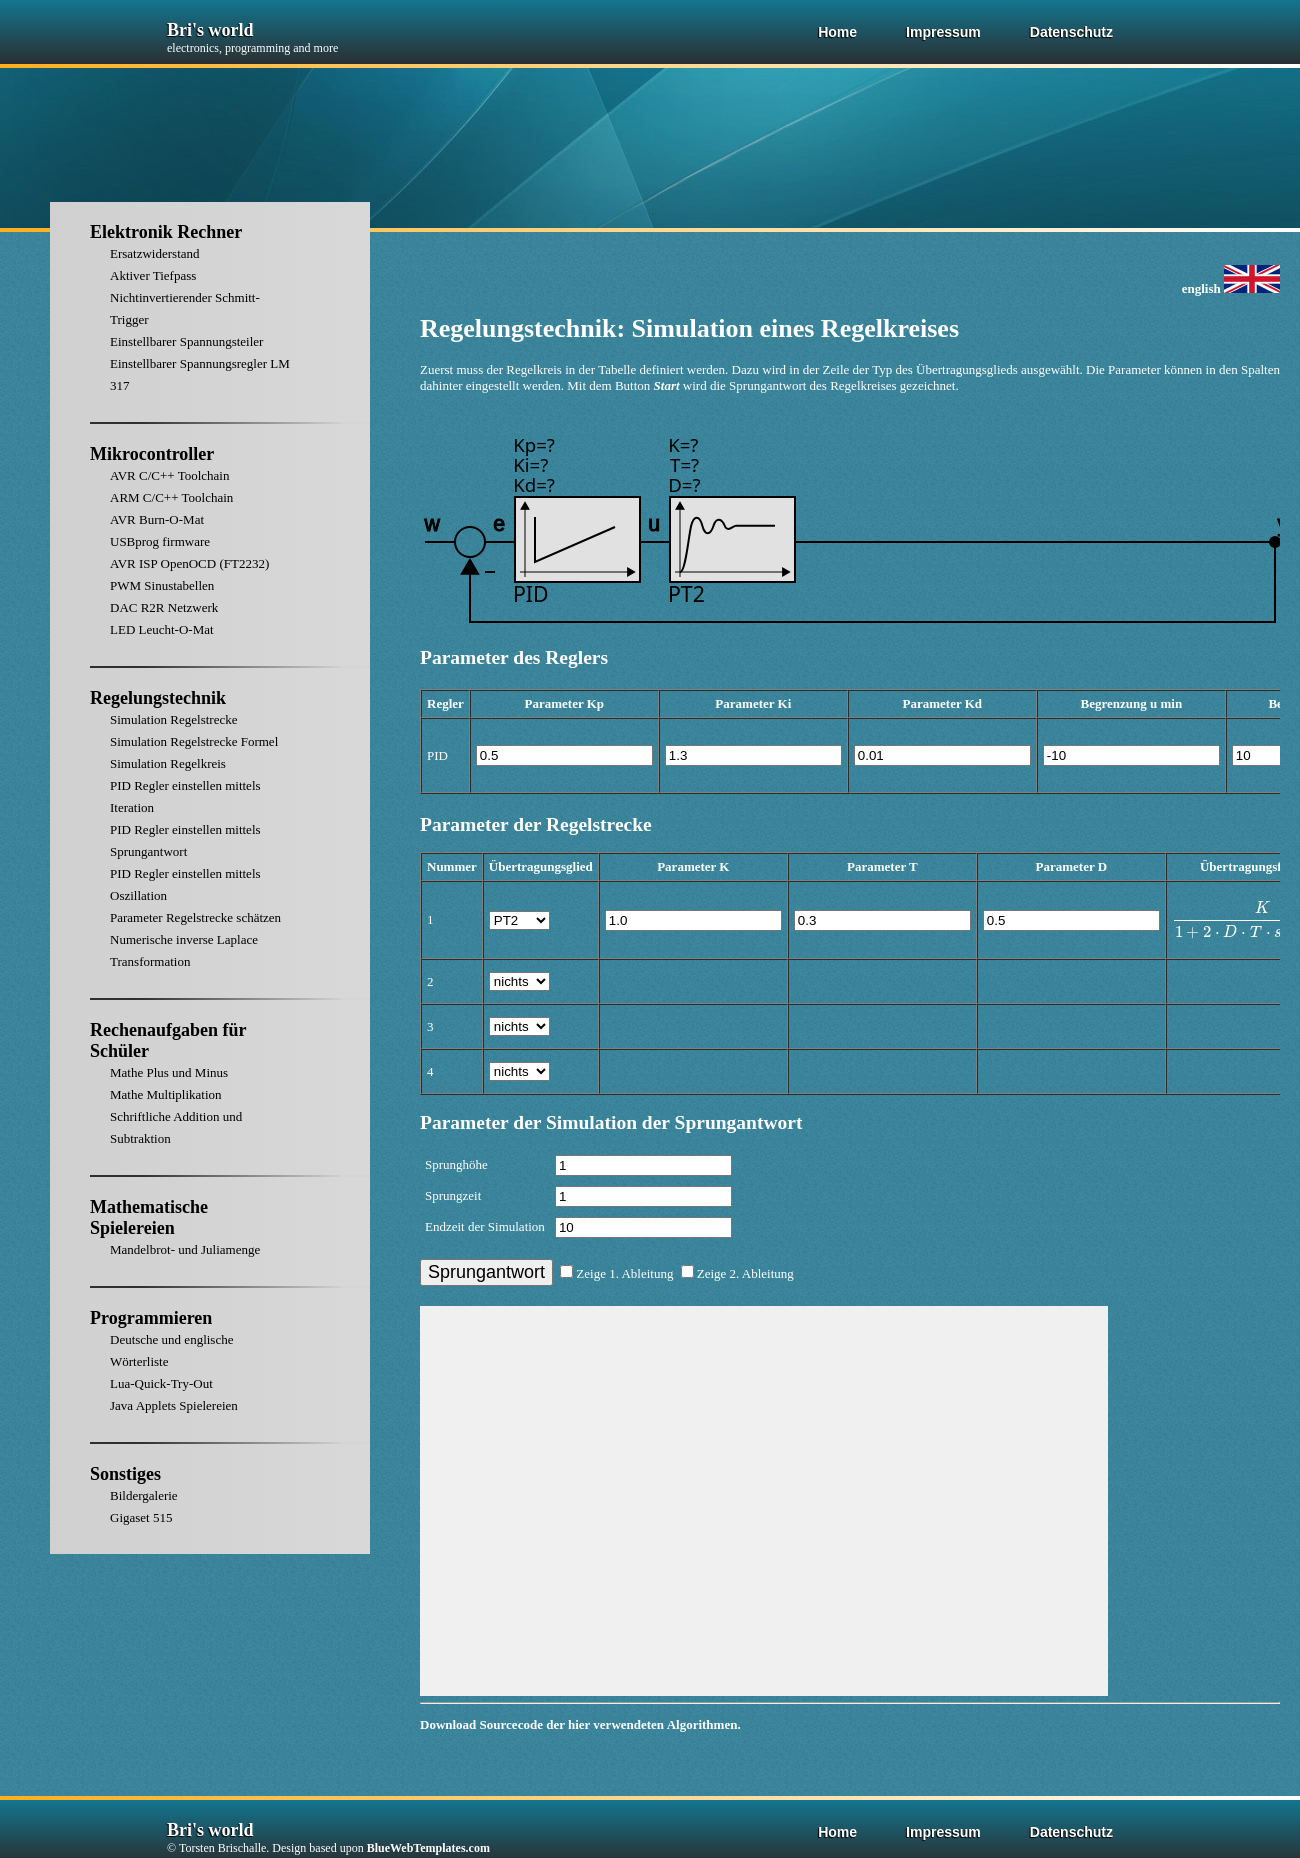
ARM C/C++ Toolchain (171, 497)
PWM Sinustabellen (162, 585)
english (1231, 288)
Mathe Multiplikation (166, 1094)
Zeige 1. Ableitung (616, 1273)
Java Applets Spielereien (174, 1405)
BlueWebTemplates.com (428, 1848)
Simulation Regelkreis (168, 763)
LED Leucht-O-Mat (162, 629)
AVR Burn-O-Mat (157, 519)
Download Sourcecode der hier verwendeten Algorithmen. (580, 1724)
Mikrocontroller (152, 454)
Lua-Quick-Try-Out (161, 1383)
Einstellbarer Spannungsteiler (186, 341)
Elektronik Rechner (166, 232)
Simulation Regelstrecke (173, 719)
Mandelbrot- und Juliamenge (185, 1249)
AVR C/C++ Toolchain (169, 475)
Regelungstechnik (158, 698)
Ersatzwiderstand (155, 253)
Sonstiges (125, 1474)
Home (837, 32)
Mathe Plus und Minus (169, 1072)
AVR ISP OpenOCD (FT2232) (189, 563)
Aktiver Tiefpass (153, 275)
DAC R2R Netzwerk (164, 607)
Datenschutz (1071, 32)
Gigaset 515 (141, 1517)
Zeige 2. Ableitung (737, 1273)
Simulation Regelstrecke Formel (194, 741)
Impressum (943, 32)
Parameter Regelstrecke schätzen (195, 917)
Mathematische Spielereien (149, 1217)
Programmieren (151, 1318)
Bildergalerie (144, 1495)
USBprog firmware (160, 541)
